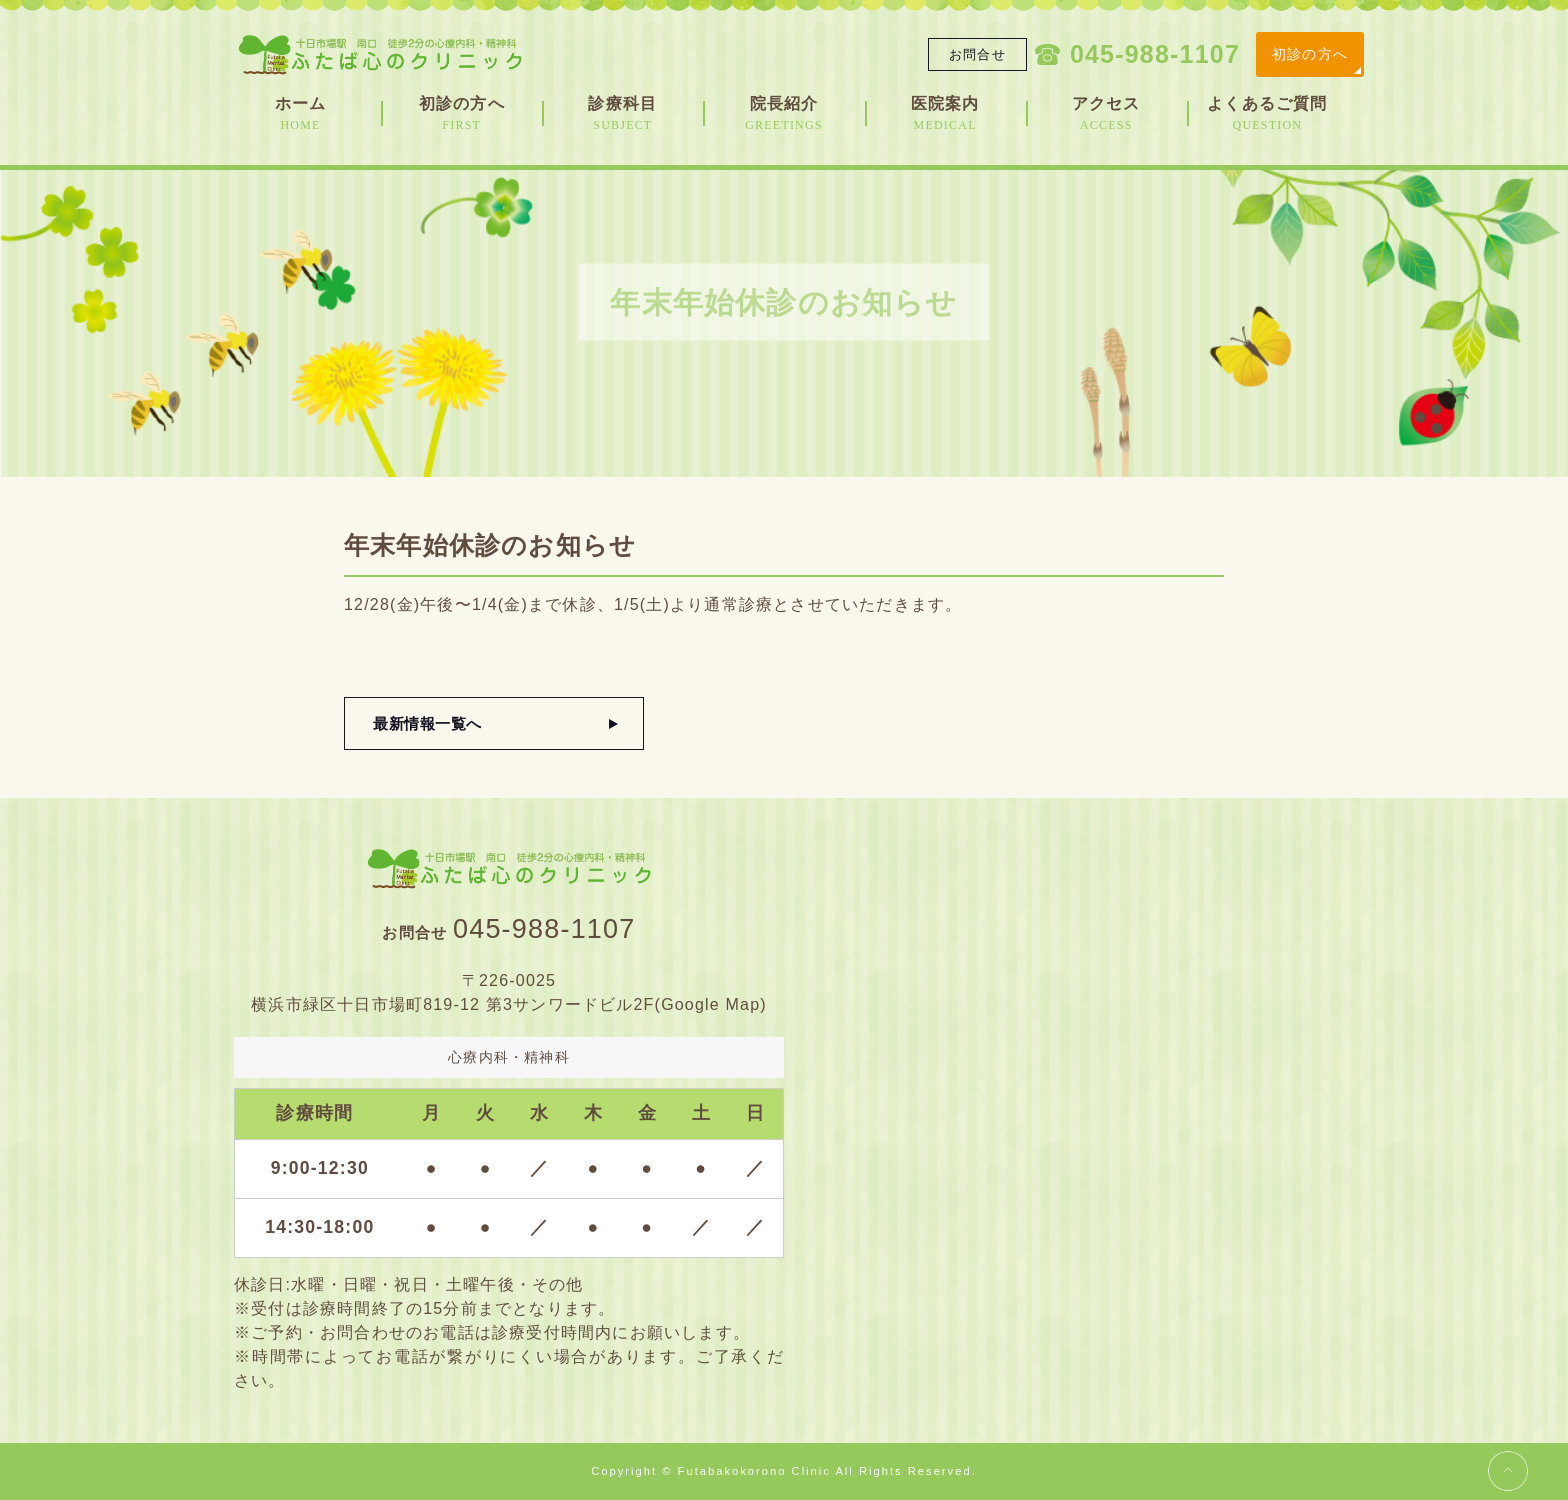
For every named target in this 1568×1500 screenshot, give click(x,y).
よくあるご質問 (1267, 114)
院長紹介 (783, 114)
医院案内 (945, 114)
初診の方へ (1310, 54)
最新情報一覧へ (429, 723)
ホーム (300, 114)
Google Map (710, 1004)
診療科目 (622, 114)
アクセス (1106, 114)
